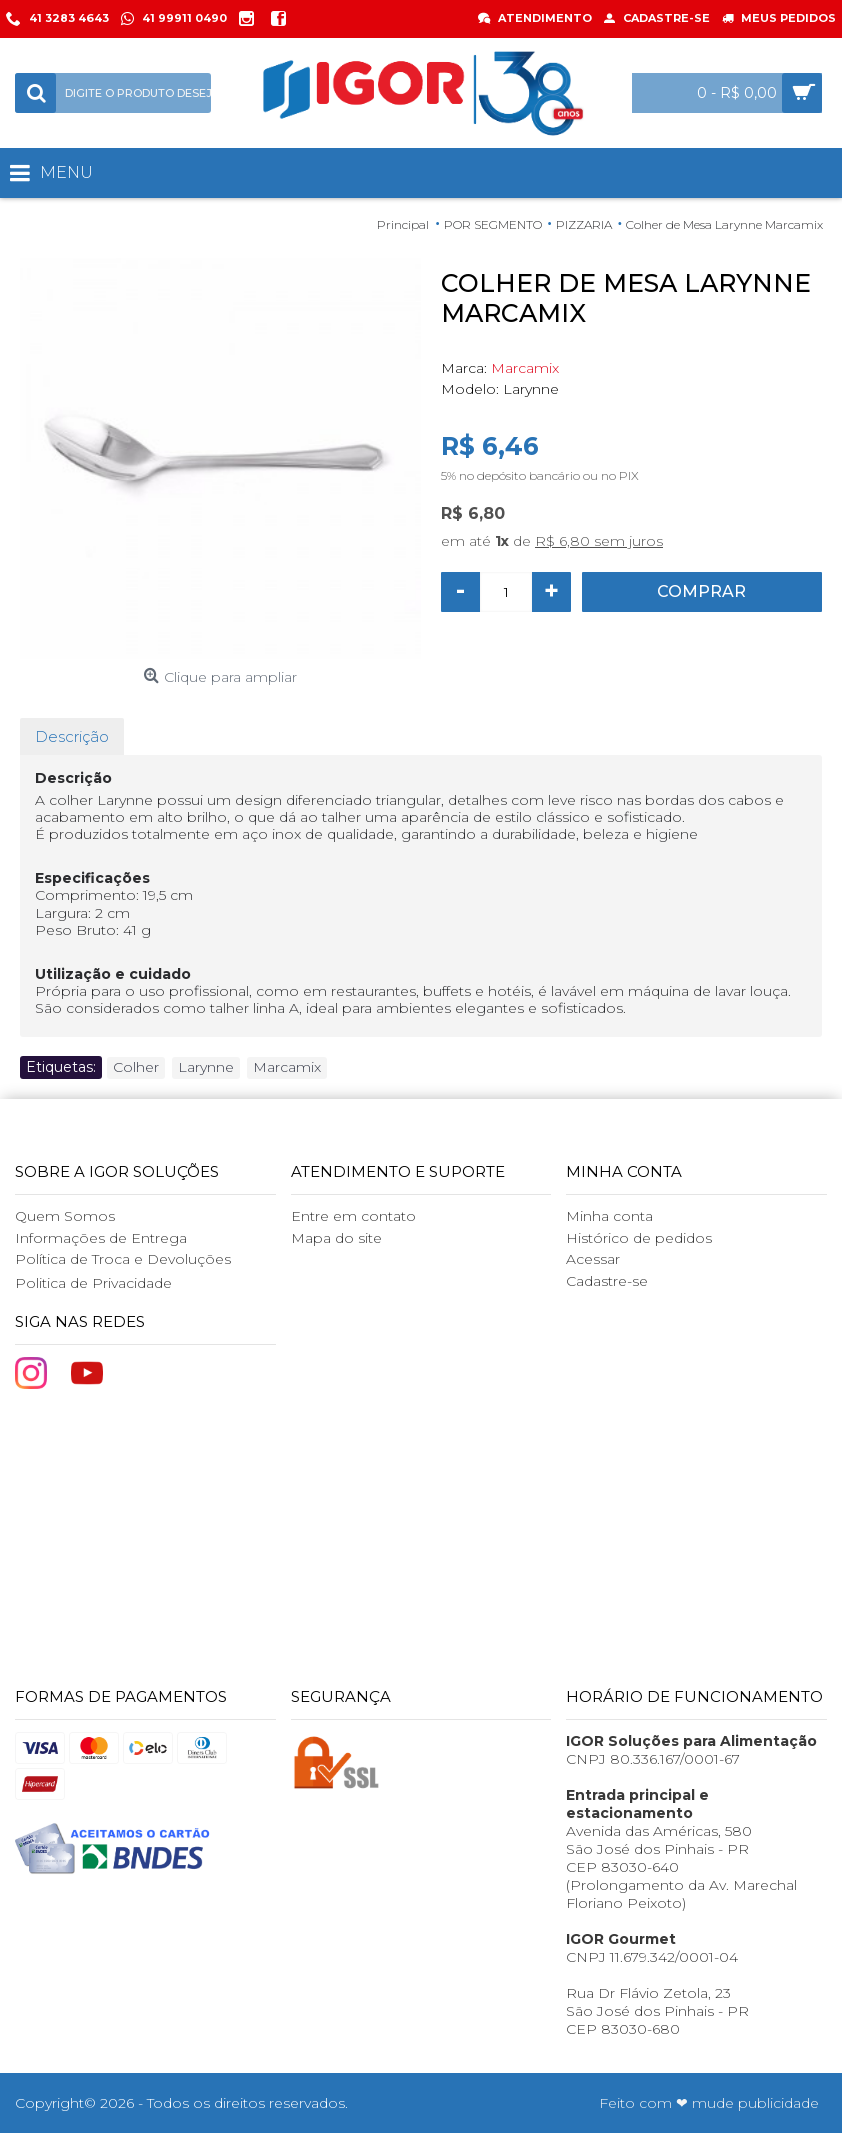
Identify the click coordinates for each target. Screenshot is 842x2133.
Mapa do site (336, 1238)
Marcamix (525, 368)
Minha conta (609, 1216)
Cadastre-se (607, 1281)
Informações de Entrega (101, 1238)
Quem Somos (65, 1216)
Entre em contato (353, 1216)
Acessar (593, 1259)
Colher (136, 1067)
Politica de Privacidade (93, 1283)
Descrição (72, 736)
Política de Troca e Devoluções (123, 1259)
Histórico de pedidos (639, 1238)
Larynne (206, 1067)
